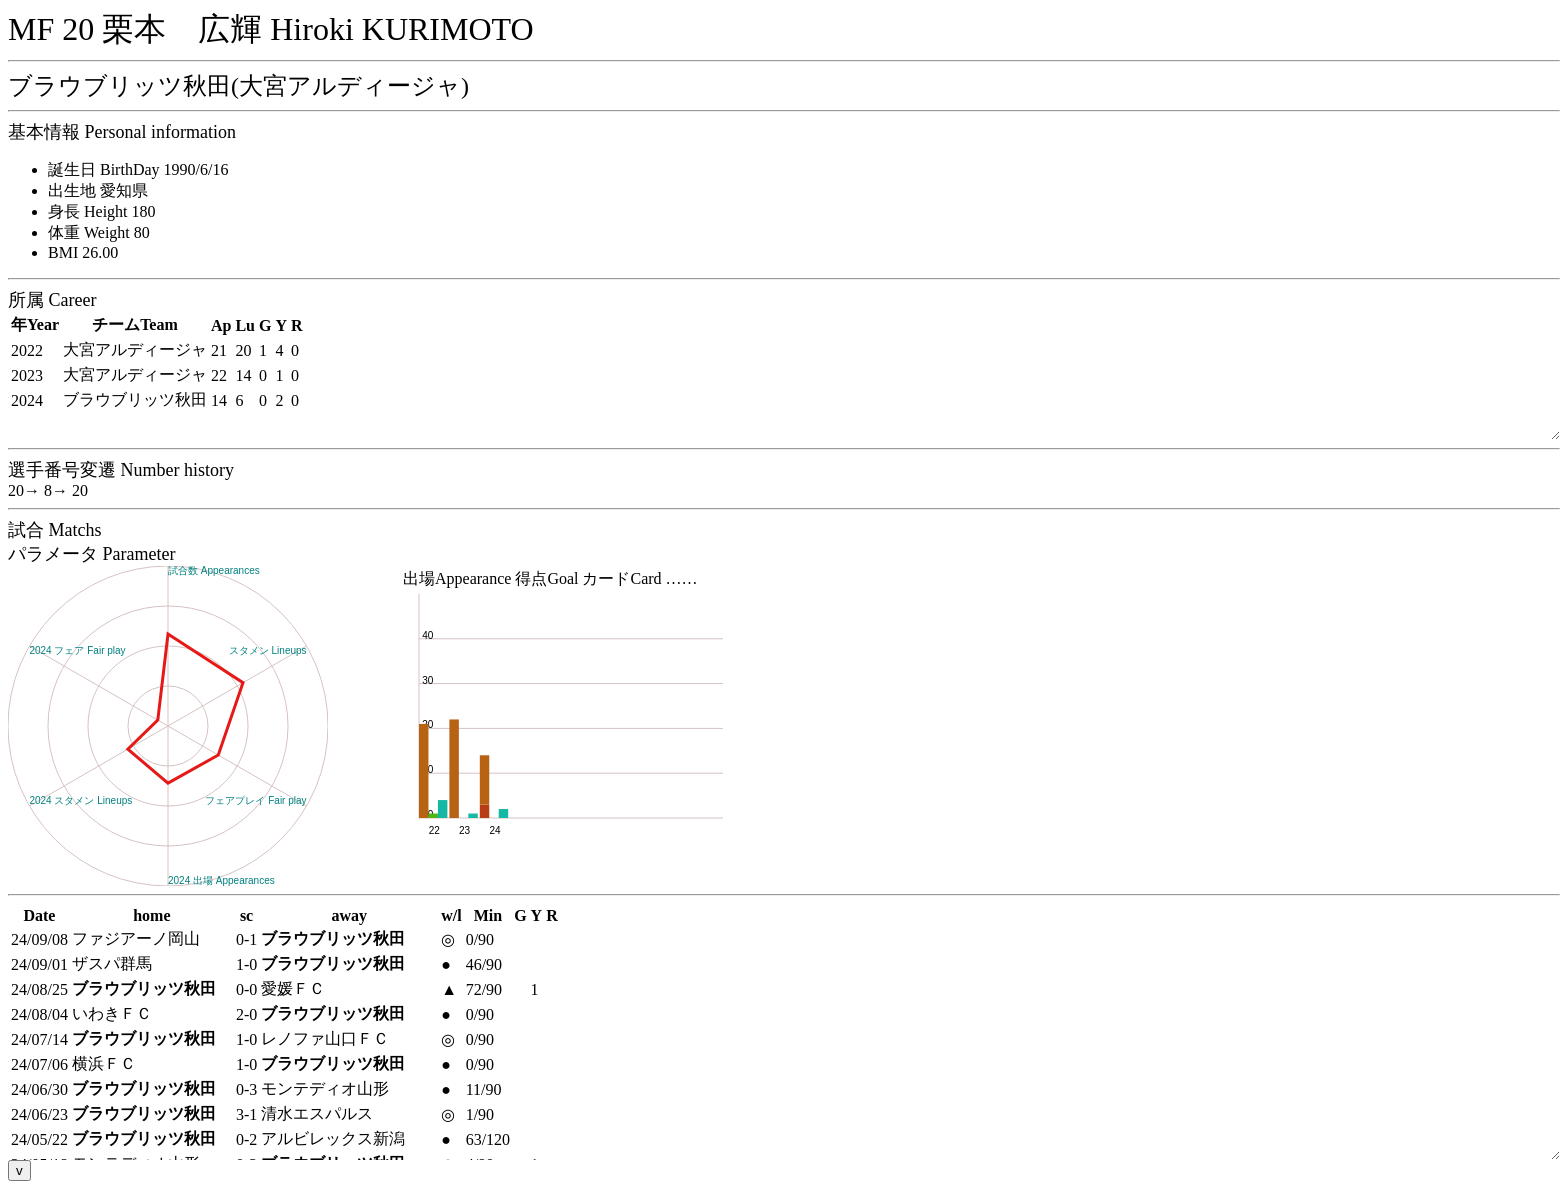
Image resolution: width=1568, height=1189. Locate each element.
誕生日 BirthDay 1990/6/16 (138, 169)
